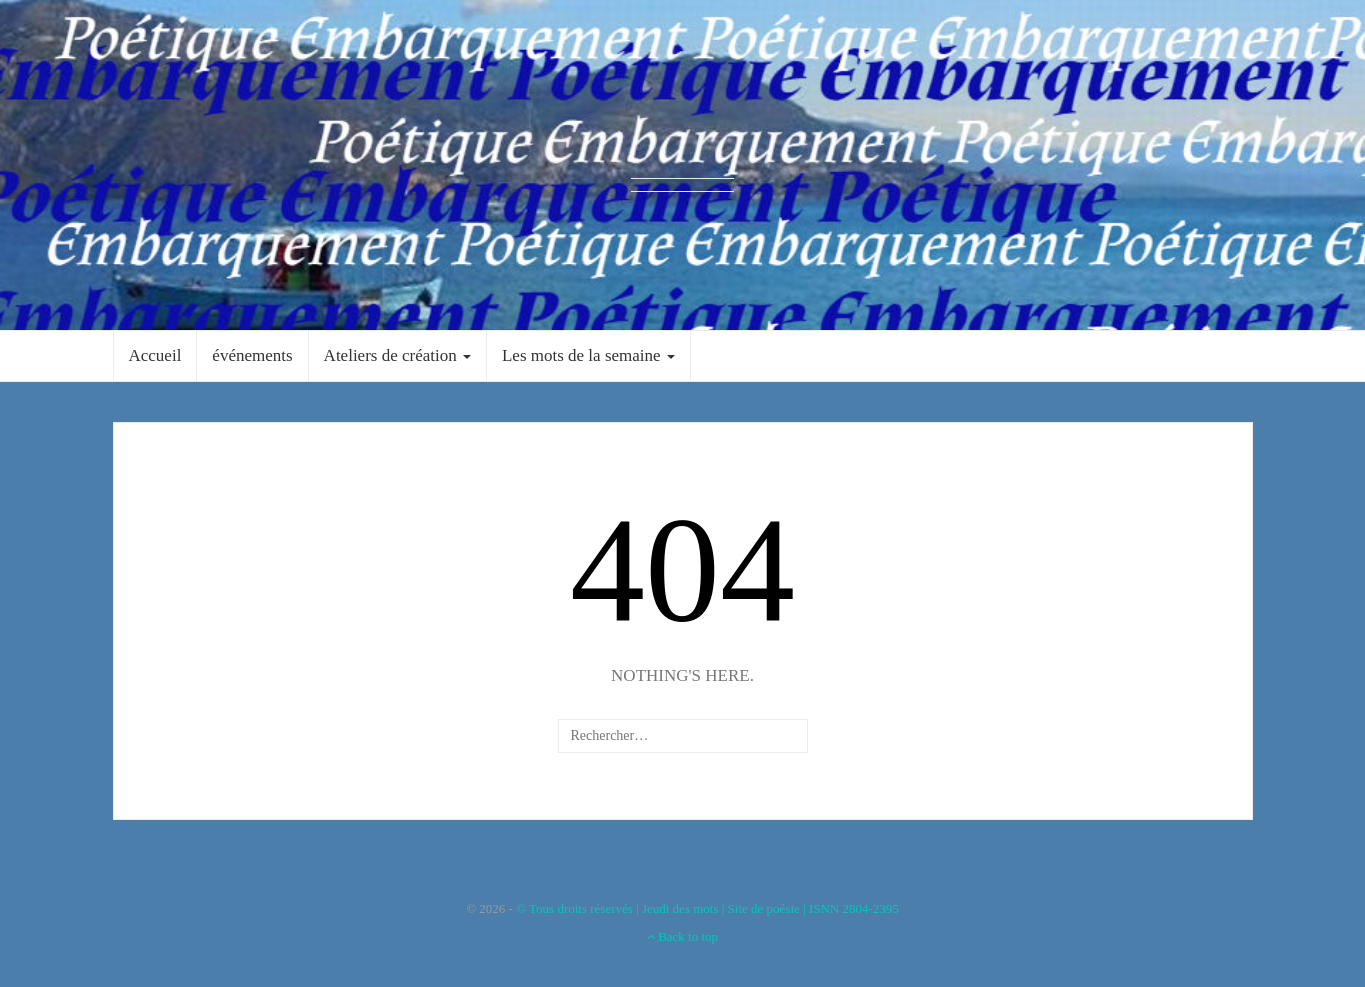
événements (252, 355)
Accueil (155, 355)
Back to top (682, 936)
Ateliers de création (397, 355)
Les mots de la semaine (588, 355)
